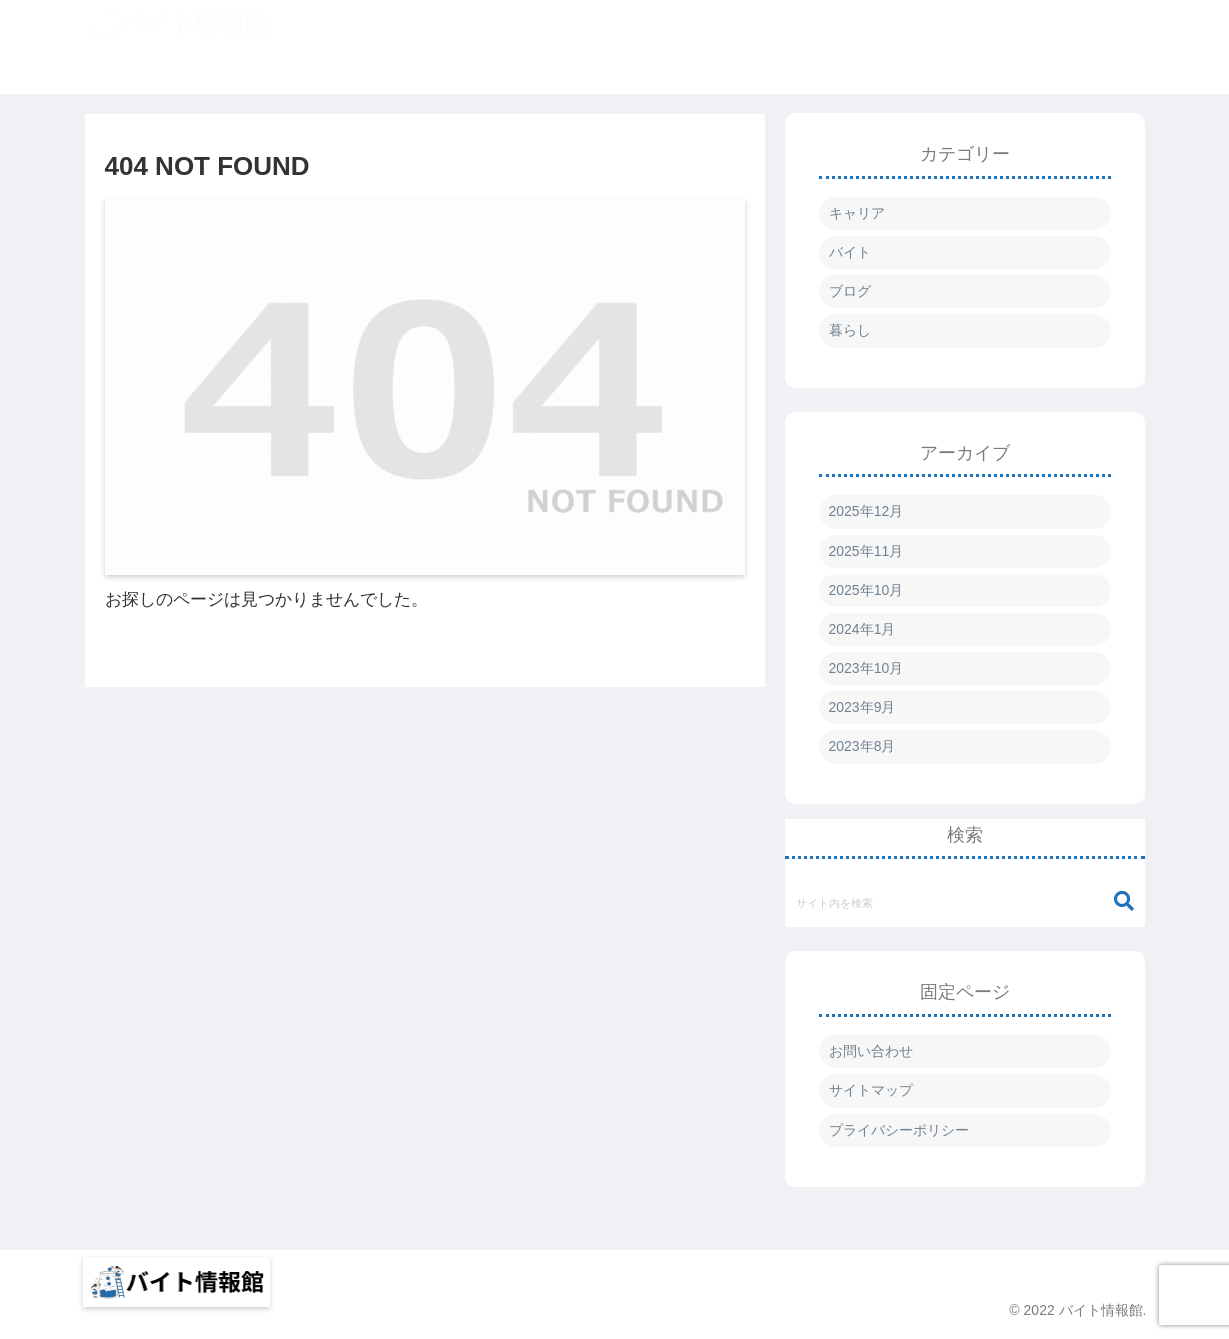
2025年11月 (866, 551)
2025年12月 (866, 511)
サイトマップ (871, 1090)
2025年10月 (866, 590)
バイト (850, 252)
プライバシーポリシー (899, 1130)
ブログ (850, 291)
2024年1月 (862, 629)
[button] (1124, 901)
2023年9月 (862, 707)
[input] (965, 902)
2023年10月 (866, 668)
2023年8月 (862, 746)
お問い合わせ (871, 1051)
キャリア (857, 213)
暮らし (850, 330)
